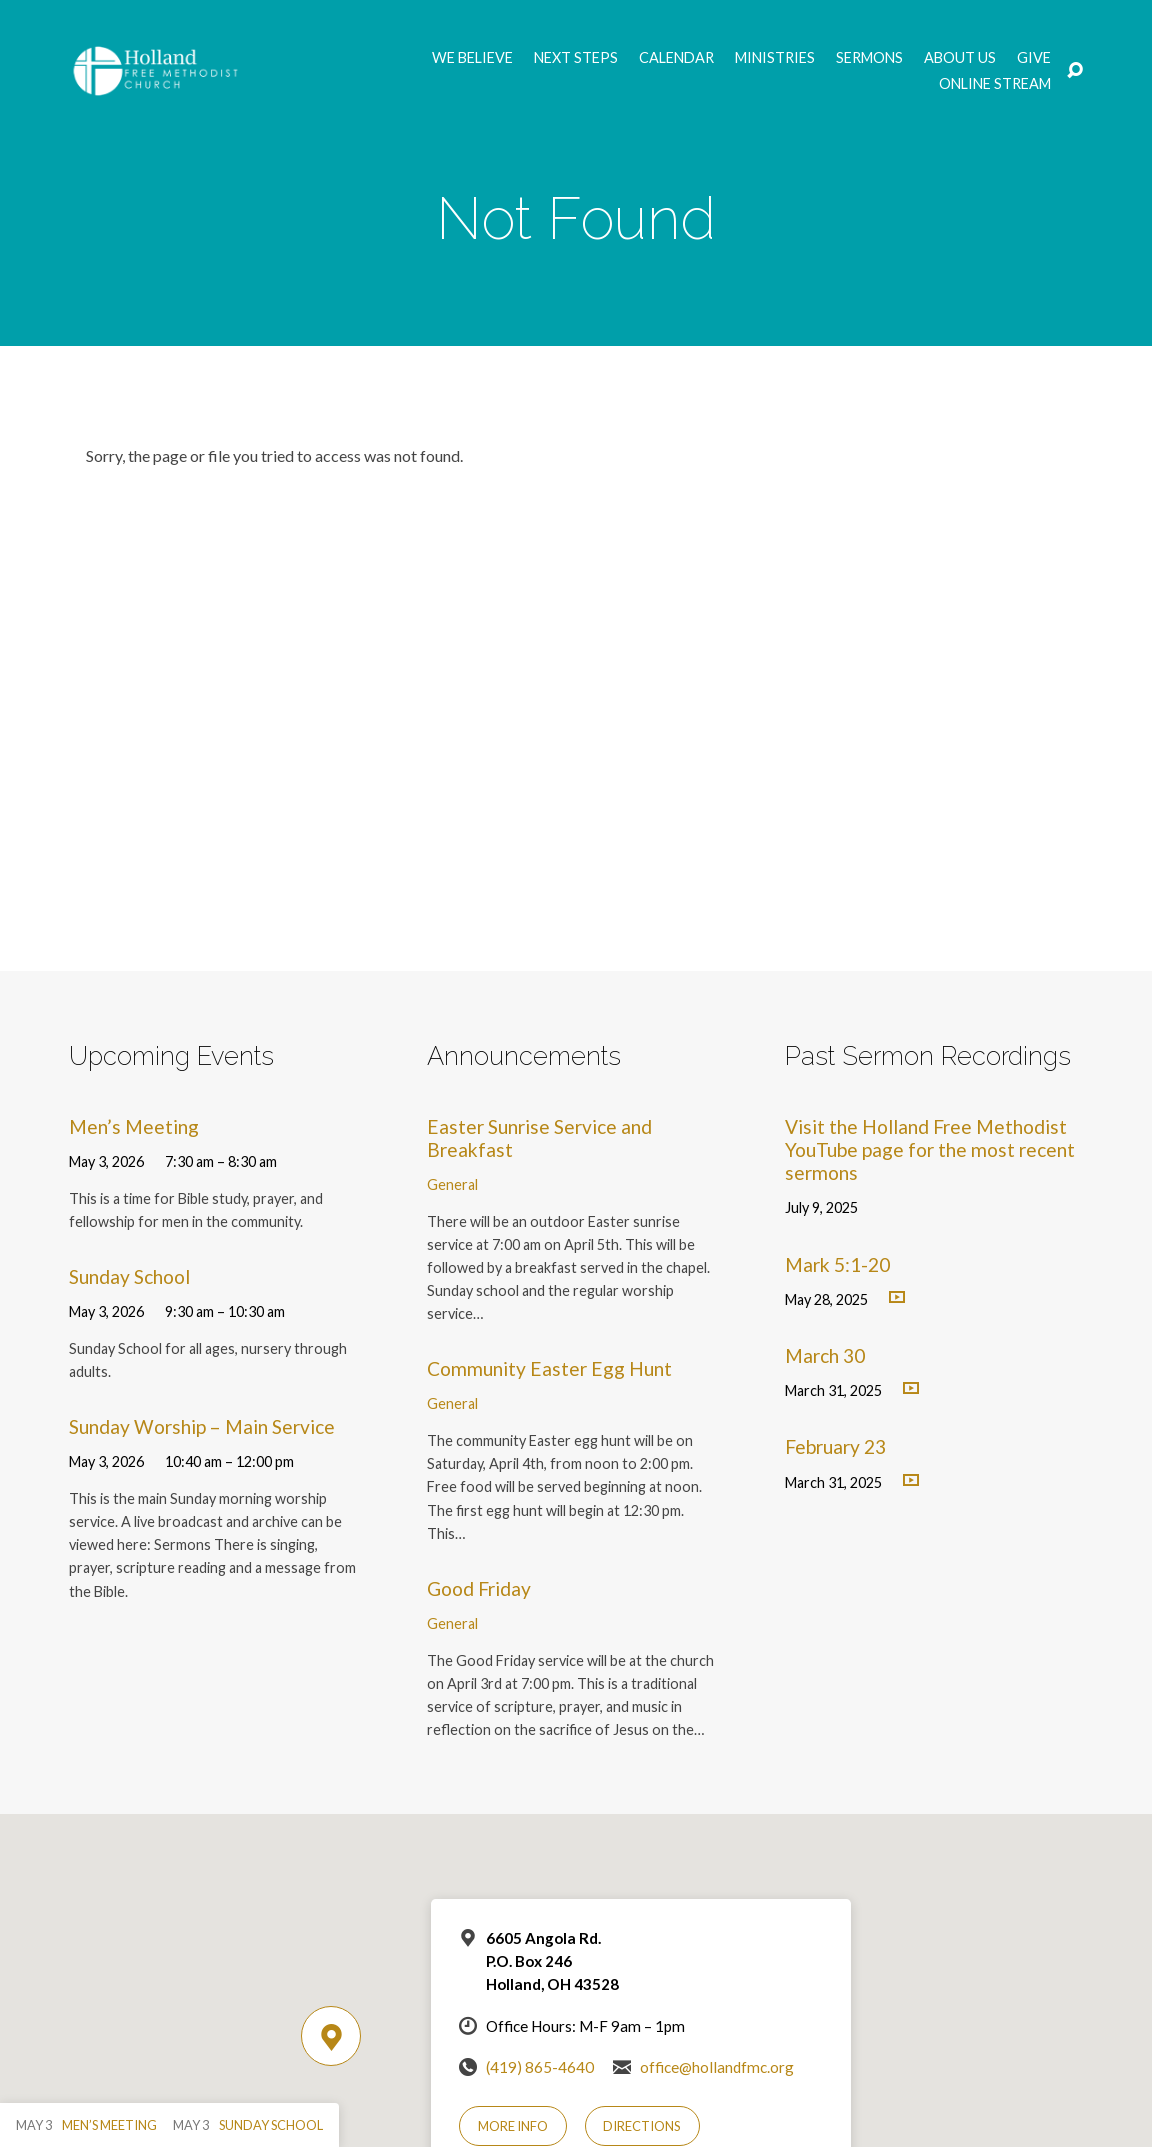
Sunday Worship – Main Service (202, 1426)
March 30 (825, 1355)
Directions (642, 2126)
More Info (513, 2126)
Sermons (869, 58)
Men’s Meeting (134, 1126)
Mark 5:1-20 (837, 1264)
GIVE (1034, 58)
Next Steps (576, 58)
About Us (960, 58)
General (452, 1184)
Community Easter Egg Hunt (549, 1368)
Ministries (775, 58)
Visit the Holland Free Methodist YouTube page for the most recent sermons (930, 1149)
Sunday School (129, 1276)
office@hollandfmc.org (717, 2067)
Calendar (676, 58)
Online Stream (995, 84)
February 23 (835, 1446)
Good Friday (479, 1588)
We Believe (472, 58)
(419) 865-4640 (540, 2067)
